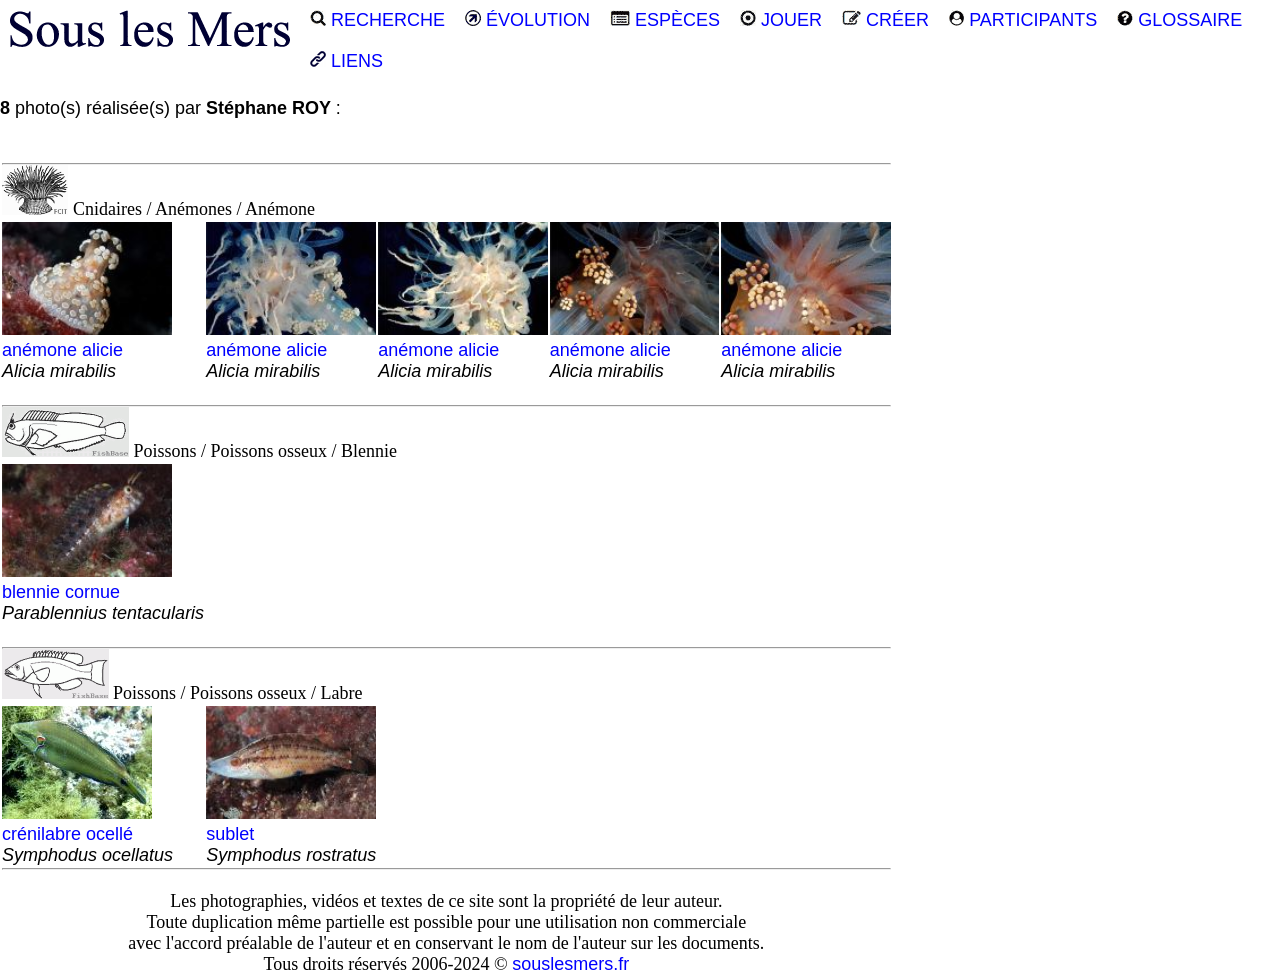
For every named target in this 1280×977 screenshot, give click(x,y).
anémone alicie (87, 350)
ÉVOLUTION (527, 20)
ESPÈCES (665, 20)
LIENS (346, 61)
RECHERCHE (377, 20)
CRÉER (885, 20)
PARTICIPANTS (1023, 20)
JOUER (781, 20)
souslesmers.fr (570, 964)
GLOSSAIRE (1179, 20)
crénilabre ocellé (87, 834)
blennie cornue (103, 592)
